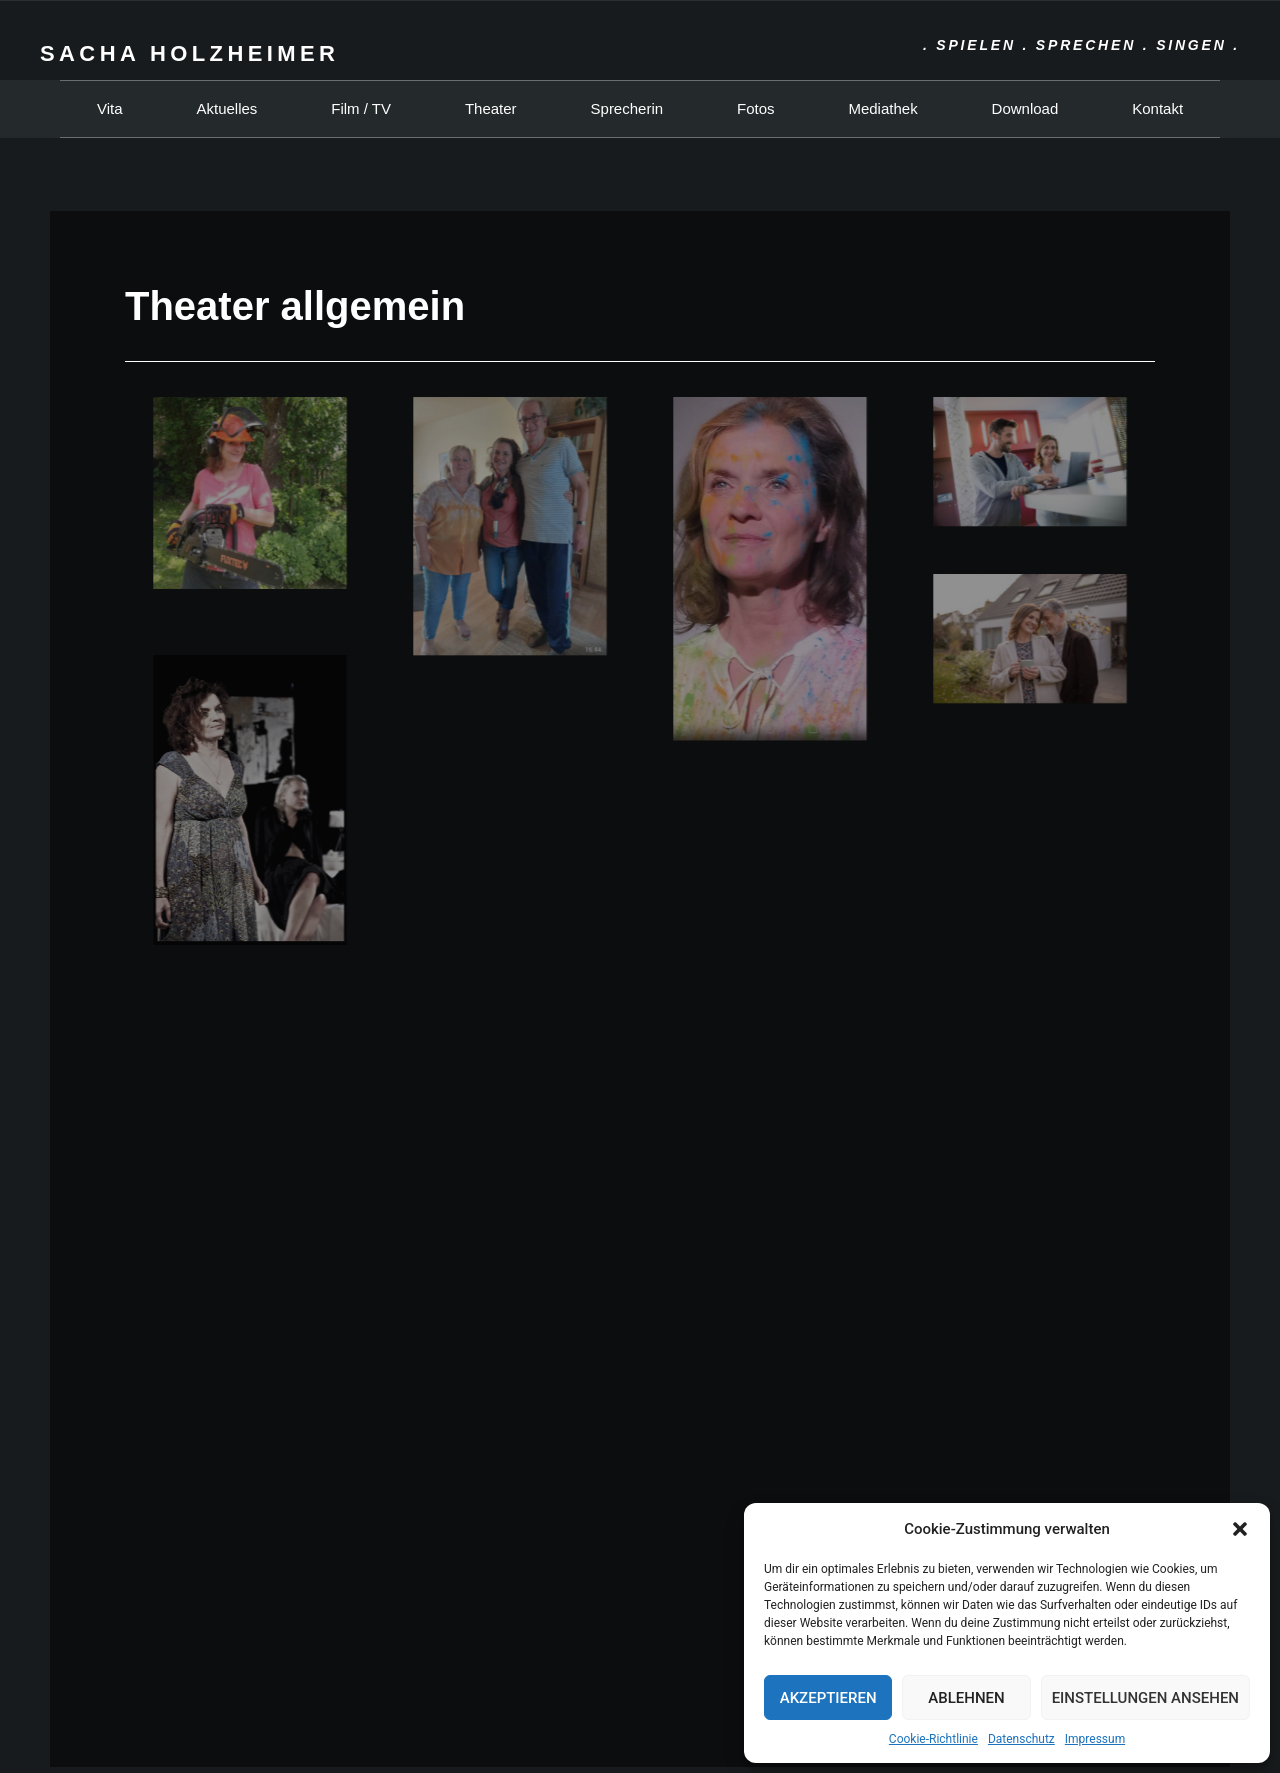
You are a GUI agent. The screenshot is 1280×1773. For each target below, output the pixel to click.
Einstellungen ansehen (1145, 1698)
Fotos (756, 108)
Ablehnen (966, 1698)
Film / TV (361, 108)
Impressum (1095, 1739)
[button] (1240, 1529)
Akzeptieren (828, 1698)
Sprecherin (627, 108)
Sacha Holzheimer (189, 53)
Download (1025, 108)
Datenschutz (1021, 1739)
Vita (110, 108)
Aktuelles (226, 108)
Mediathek (882, 108)
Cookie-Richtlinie (933, 1739)
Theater (491, 108)
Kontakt (1157, 108)
